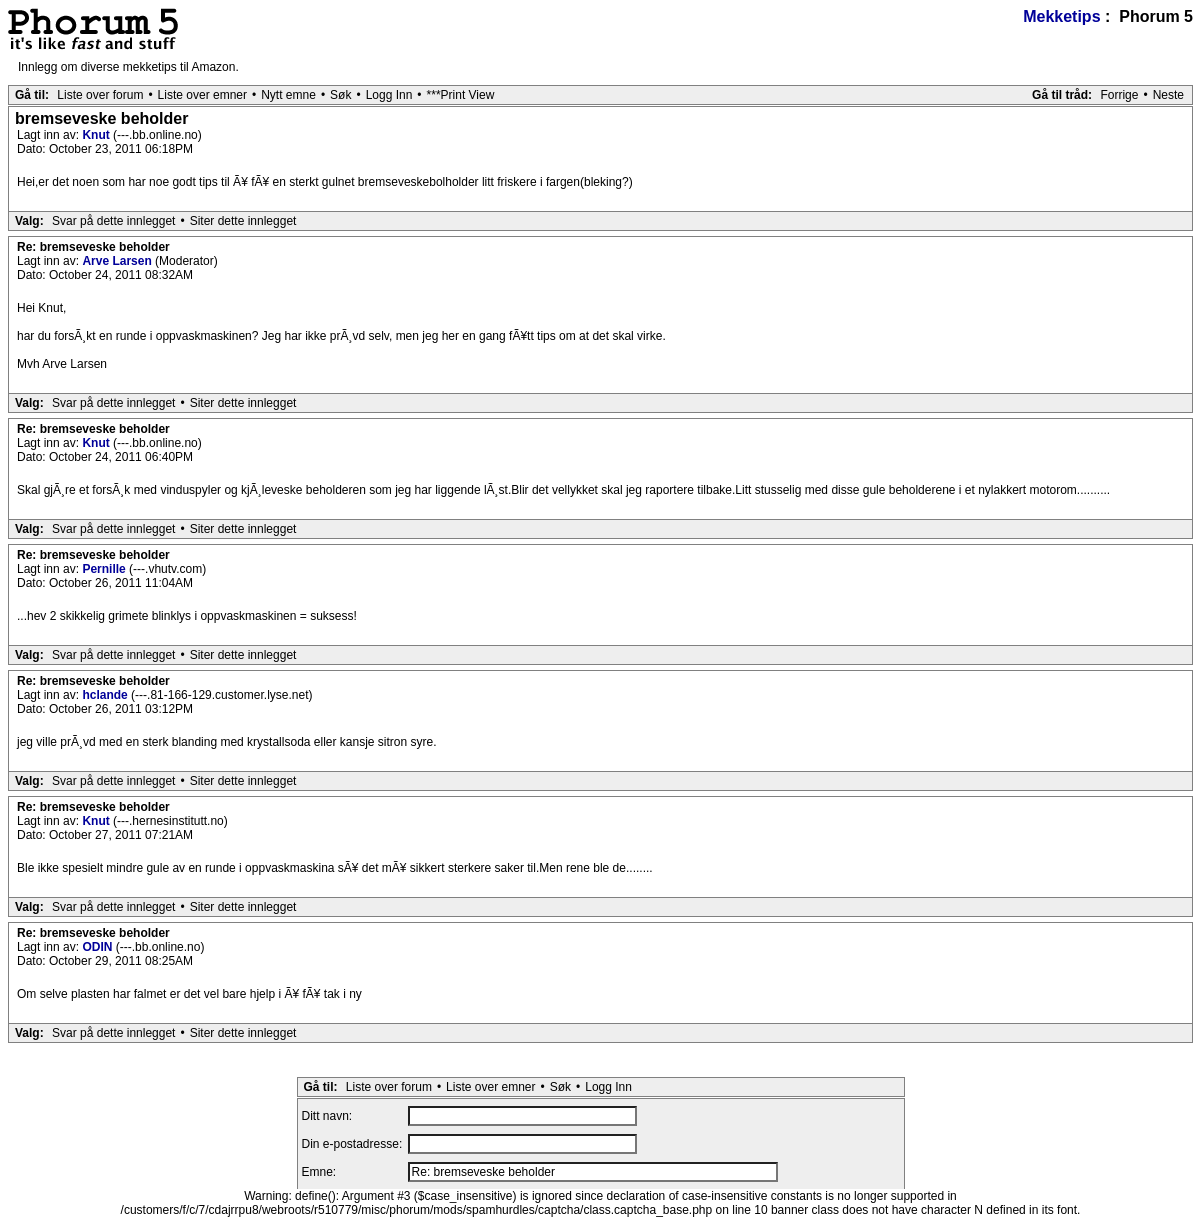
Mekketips (1061, 16)
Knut (97, 135)
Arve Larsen (118, 261)
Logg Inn (389, 95)
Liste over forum (100, 95)
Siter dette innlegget (243, 221)
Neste (1168, 95)
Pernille (105, 569)
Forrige (1119, 95)
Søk (340, 95)
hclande (106, 695)
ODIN (98, 947)
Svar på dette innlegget (113, 221)
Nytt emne (288, 95)
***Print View (461, 95)
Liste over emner (202, 95)
